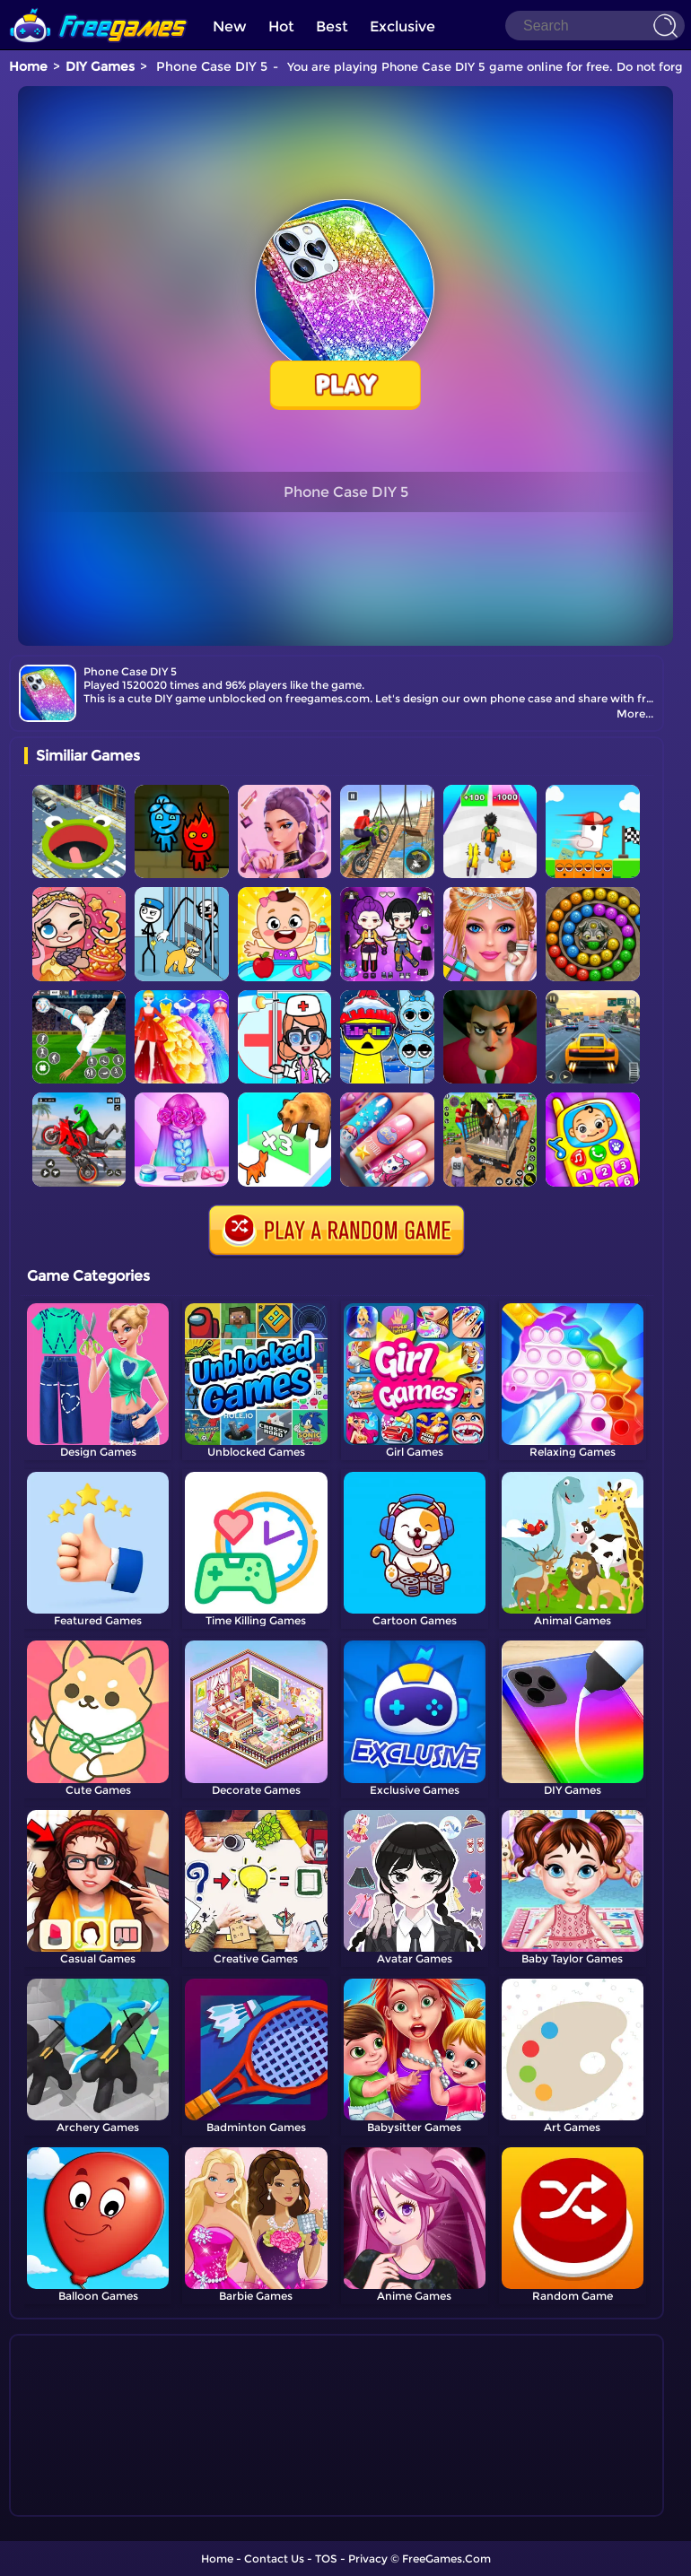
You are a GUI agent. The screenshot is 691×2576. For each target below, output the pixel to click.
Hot (281, 26)
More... (635, 713)
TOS (326, 2558)
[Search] (595, 25)
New (230, 26)
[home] (98, 6)
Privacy (368, 2558)
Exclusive (402, 26)
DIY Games (100, 66)
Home (28, 66)
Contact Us (274, 2558)
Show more (84, 2503)
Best (332, 26)
